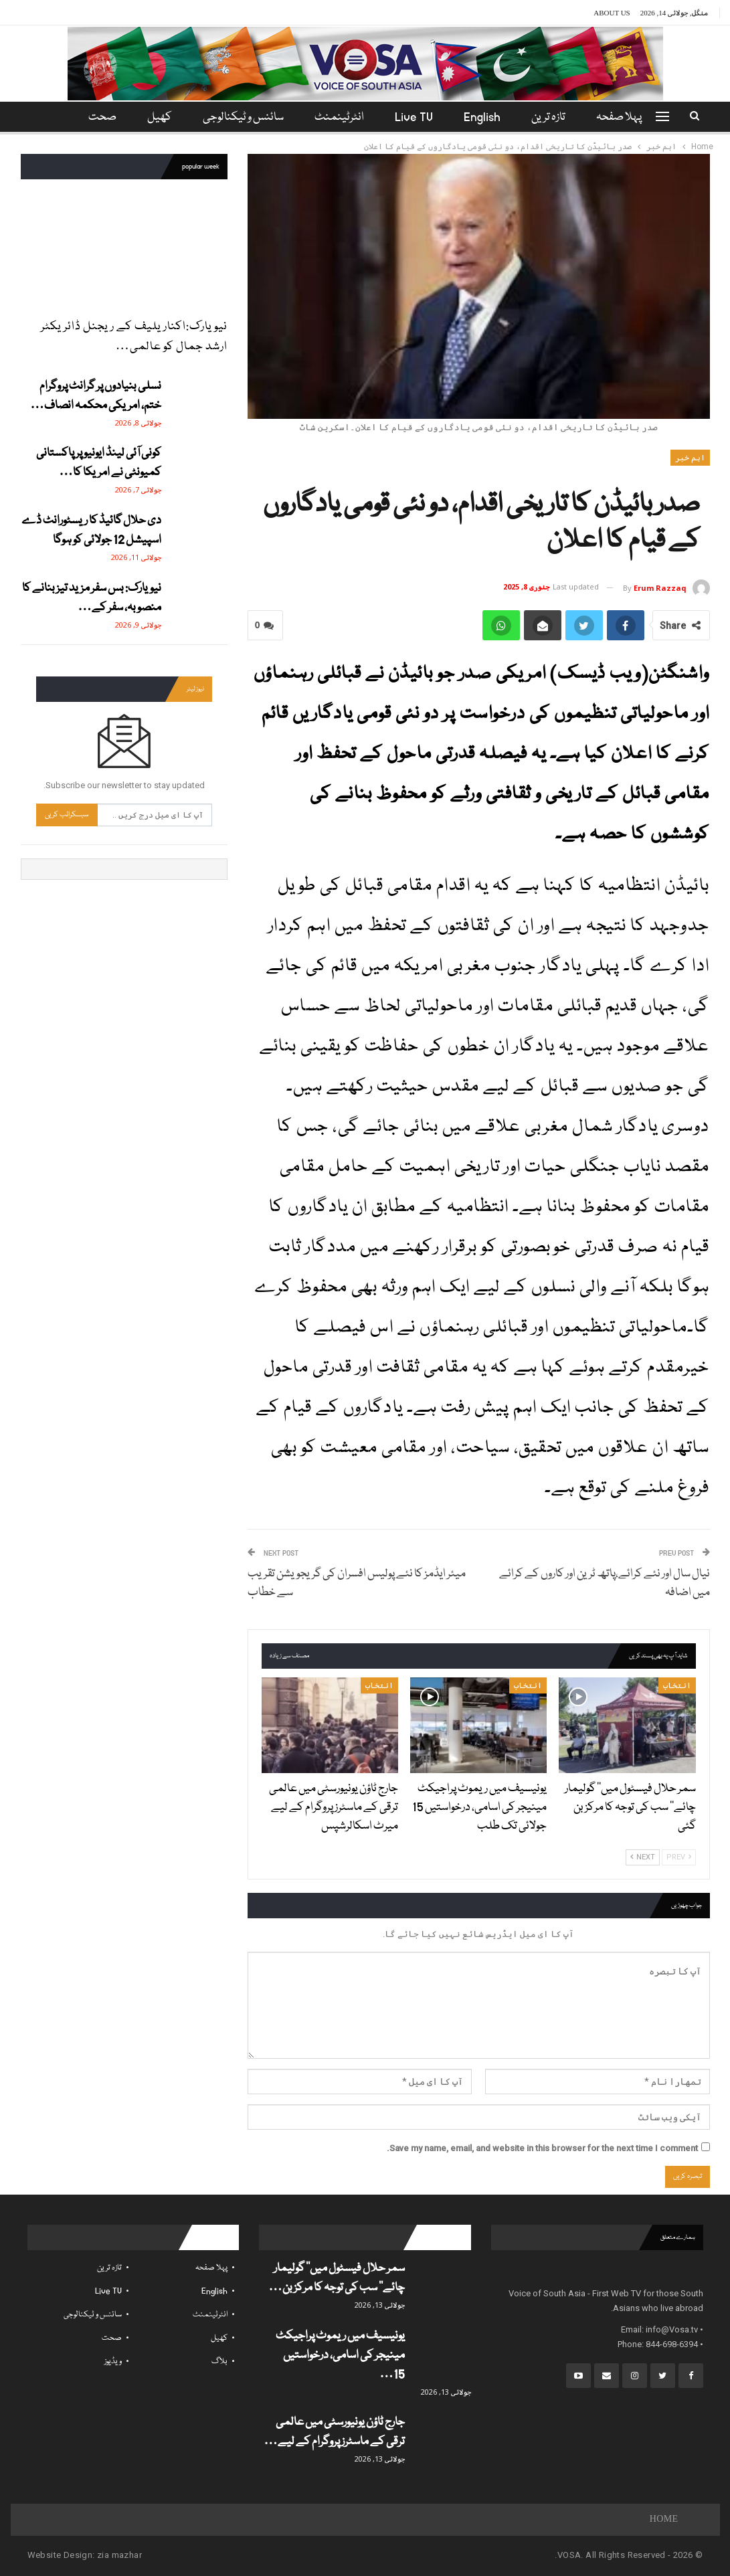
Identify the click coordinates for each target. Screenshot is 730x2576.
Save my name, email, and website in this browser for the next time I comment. (542, 2148)
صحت (112, 2338)
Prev (678, 1857)
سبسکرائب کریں (67, 814)
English (486, 117)
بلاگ (219, 2361)
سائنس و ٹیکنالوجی (241, 117)
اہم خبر (690, 457)
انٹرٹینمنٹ (339, 117)
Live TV (416, 117)
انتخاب (677, 1685)
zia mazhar (119, 2555)
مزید (100, 117)
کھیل (155, 117)
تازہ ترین (554, 117)
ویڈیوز (113, 2361)
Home (664, 2520)
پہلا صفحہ (627, 117)
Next (642, 1857)
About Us (612, 13)
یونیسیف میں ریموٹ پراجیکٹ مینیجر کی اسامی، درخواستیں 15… (340, 2355)
